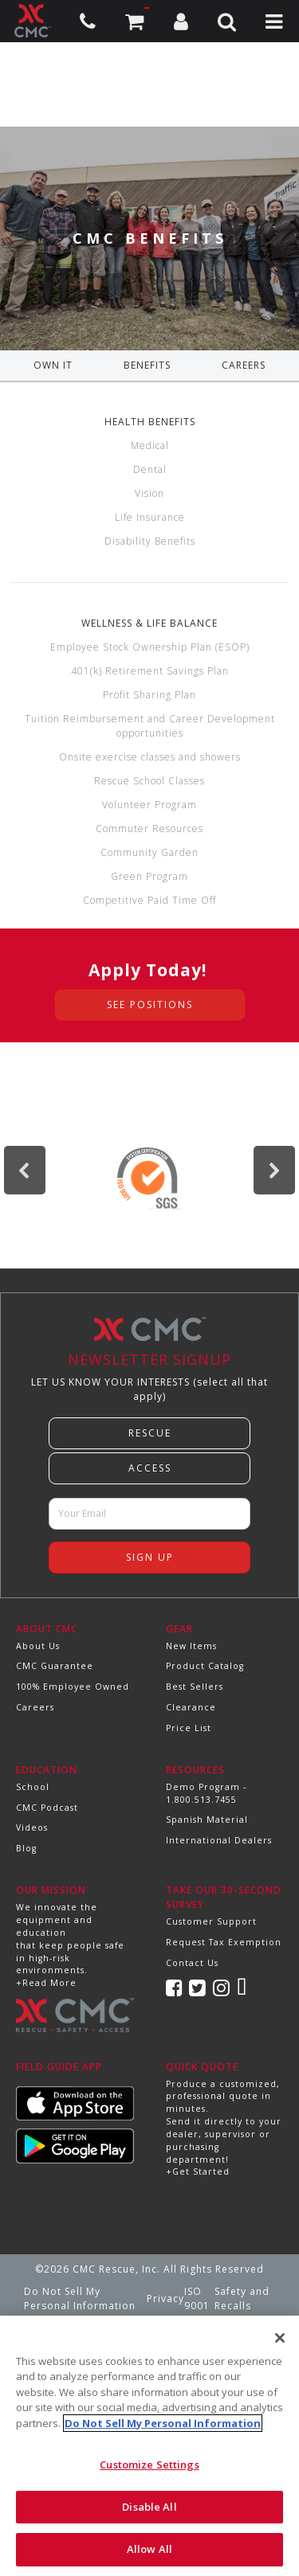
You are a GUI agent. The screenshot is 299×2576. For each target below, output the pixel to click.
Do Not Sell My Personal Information (80, 2298)
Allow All (149, 2549)
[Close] (279, 2337)
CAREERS (244, 365)
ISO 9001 (197, 2298)
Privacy (165, 2298)
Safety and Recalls (241, 2298)
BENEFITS (147, 365)
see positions (150, 1004)
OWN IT (53, 365)
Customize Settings (149, 2464)
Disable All (149, 2507)
